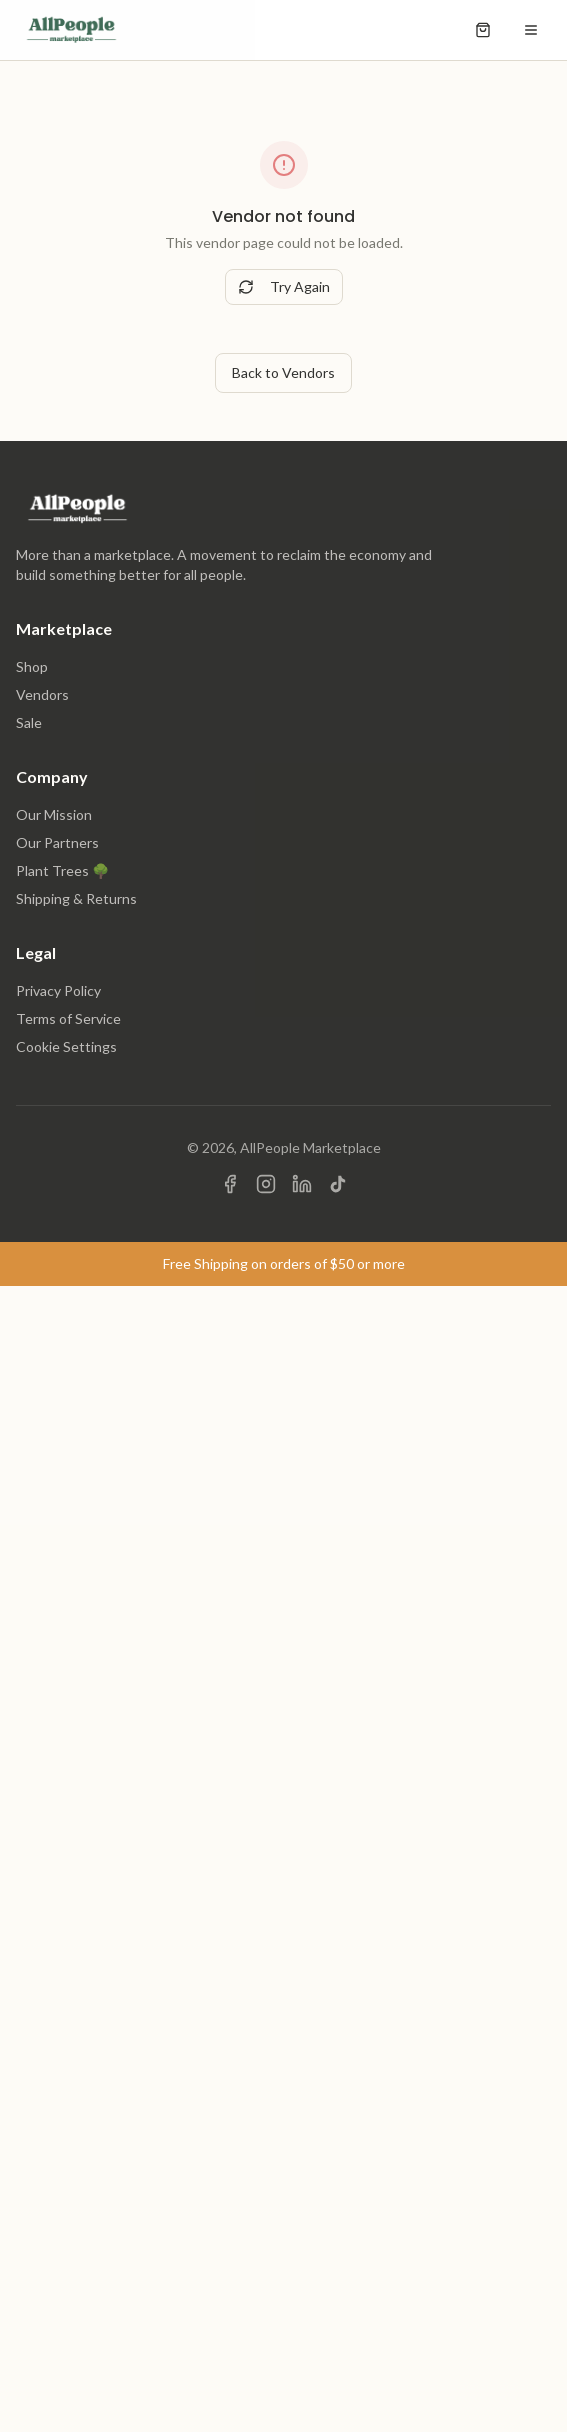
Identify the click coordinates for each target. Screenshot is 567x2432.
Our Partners (57, 842)
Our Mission (54, 814)
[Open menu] (531, 30)
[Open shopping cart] (483, 30)
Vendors (42, 694)
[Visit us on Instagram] (266, 1184)
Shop (32, 666)
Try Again (284, 286)
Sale (29, 722)
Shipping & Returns (76, 898)
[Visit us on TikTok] (338, 1184)
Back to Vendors (283, 372)
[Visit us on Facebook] (230, 1184)
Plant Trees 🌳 (62, 870)
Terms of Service (68, 1018)
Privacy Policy (58, 990)
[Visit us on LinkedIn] (302, 1184)
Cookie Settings (66, 1046)
